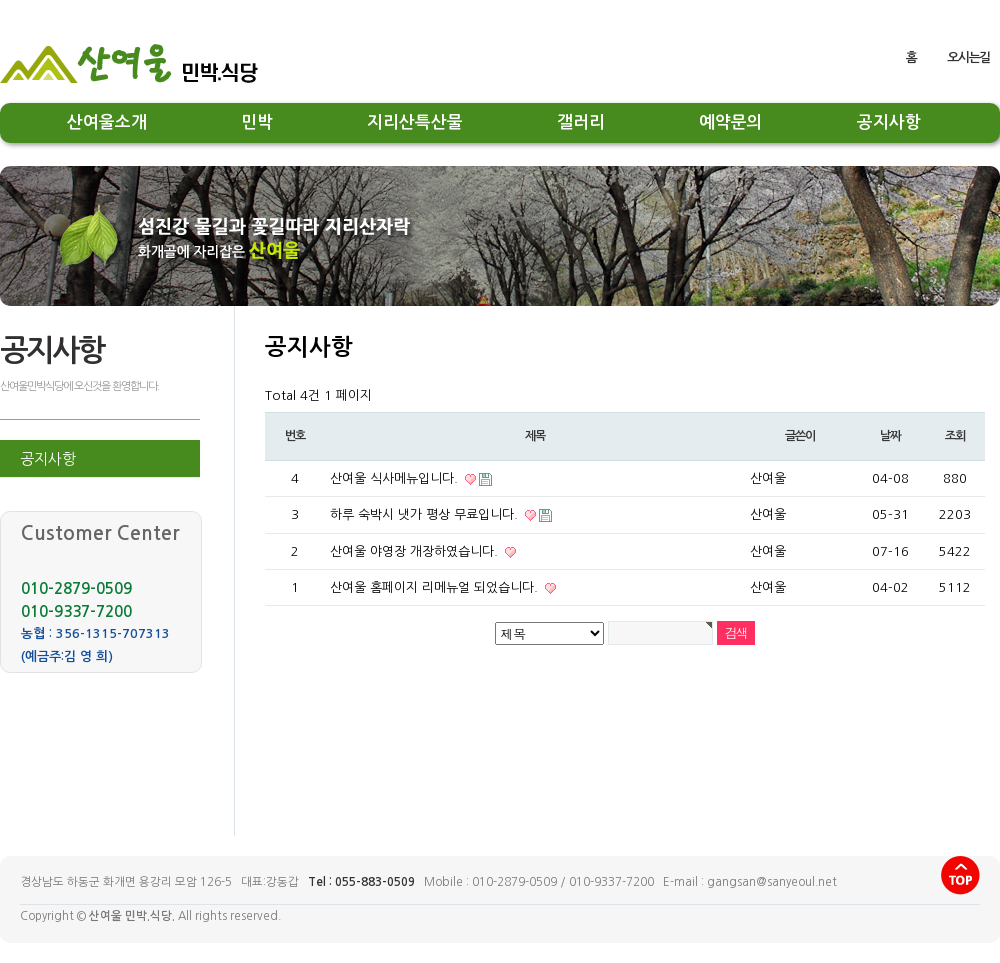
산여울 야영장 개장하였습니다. (416, 551)
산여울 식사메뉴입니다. (396, 478)
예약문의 (731, 122)
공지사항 (889, 122)
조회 (955, 436)
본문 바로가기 (0, 23)
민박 (257, 122)
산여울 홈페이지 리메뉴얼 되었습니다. (436, 587)
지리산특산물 (415, 122)
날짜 (890, 436)
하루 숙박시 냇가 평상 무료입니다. (426, 514)
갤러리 (581, 122)
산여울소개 (107, 122)
